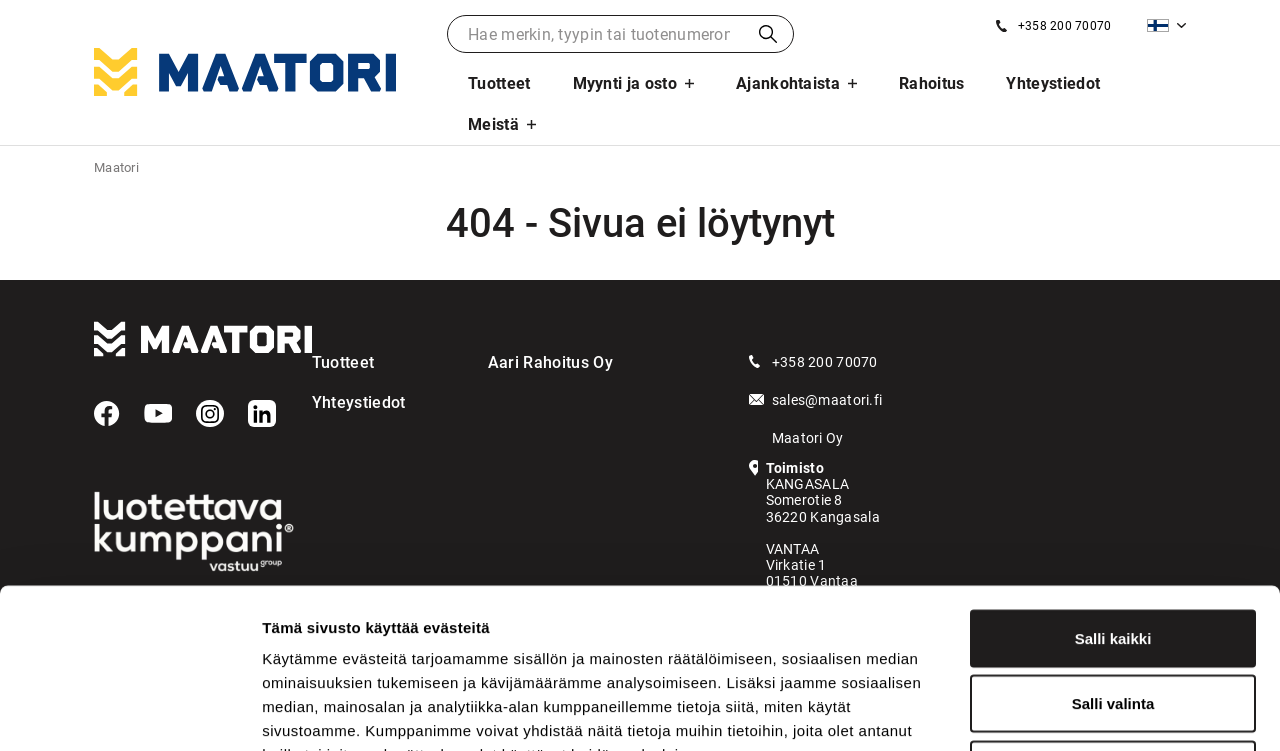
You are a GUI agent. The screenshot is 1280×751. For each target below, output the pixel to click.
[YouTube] (158, 414)
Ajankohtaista (788, 83)
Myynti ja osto (625, 83)
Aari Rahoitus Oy (550, 362)
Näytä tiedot (1069, 711)
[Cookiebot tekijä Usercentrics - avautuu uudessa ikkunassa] (129, 712)
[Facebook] (107, 414)
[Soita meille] (1053, 26)
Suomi (1158, 25)
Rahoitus (932, 83)
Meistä (493, 124)
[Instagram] (210, 414)
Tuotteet (499, 83)
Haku (768, 34)
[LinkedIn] (262, 414)
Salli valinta (1113, 554)
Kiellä (1113, 619)
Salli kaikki (1113, 488)
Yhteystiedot (1053, 83)
